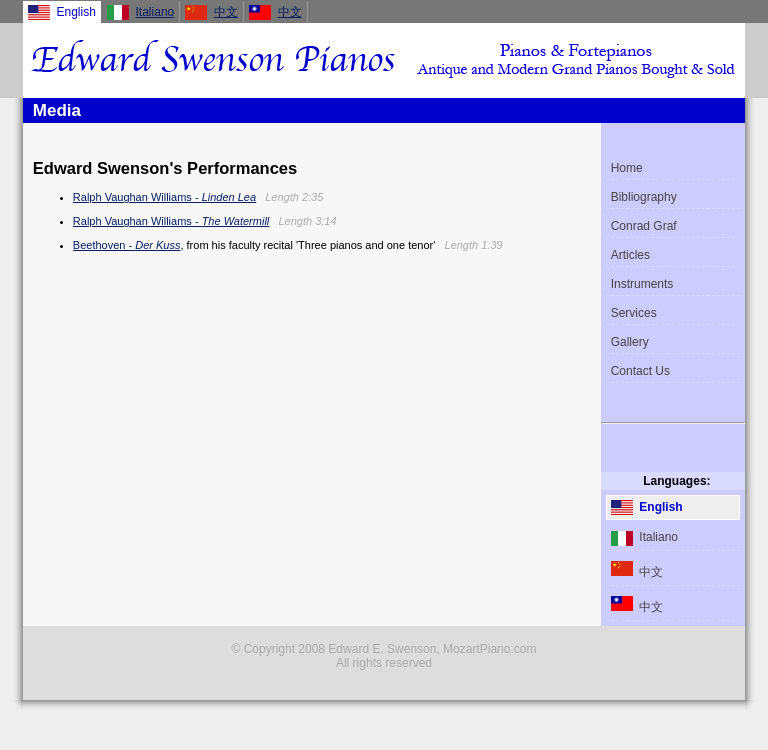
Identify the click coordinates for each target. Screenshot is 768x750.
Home (627, 168)
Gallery (630, 342)
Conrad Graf (644, 226)
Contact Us (640, 371)
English (647, 507)
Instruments (642, 284)
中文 (226, 12)
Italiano (155, 12)
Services (634, 313)
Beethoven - (127, 245)
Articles (630, 255)
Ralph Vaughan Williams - (164, 197)
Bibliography (644, 197)
